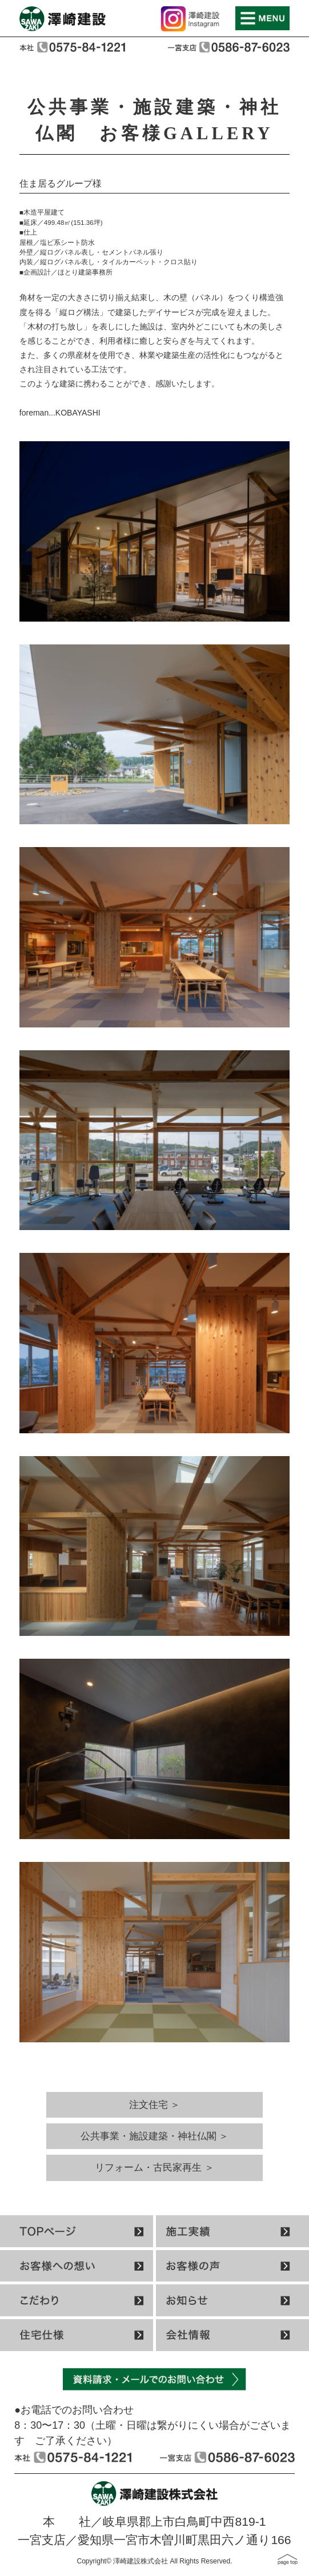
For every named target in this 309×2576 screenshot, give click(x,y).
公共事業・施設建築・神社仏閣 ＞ (155, 2136)
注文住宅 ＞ (154, 2104)
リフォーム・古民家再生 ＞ (154, 2167)
